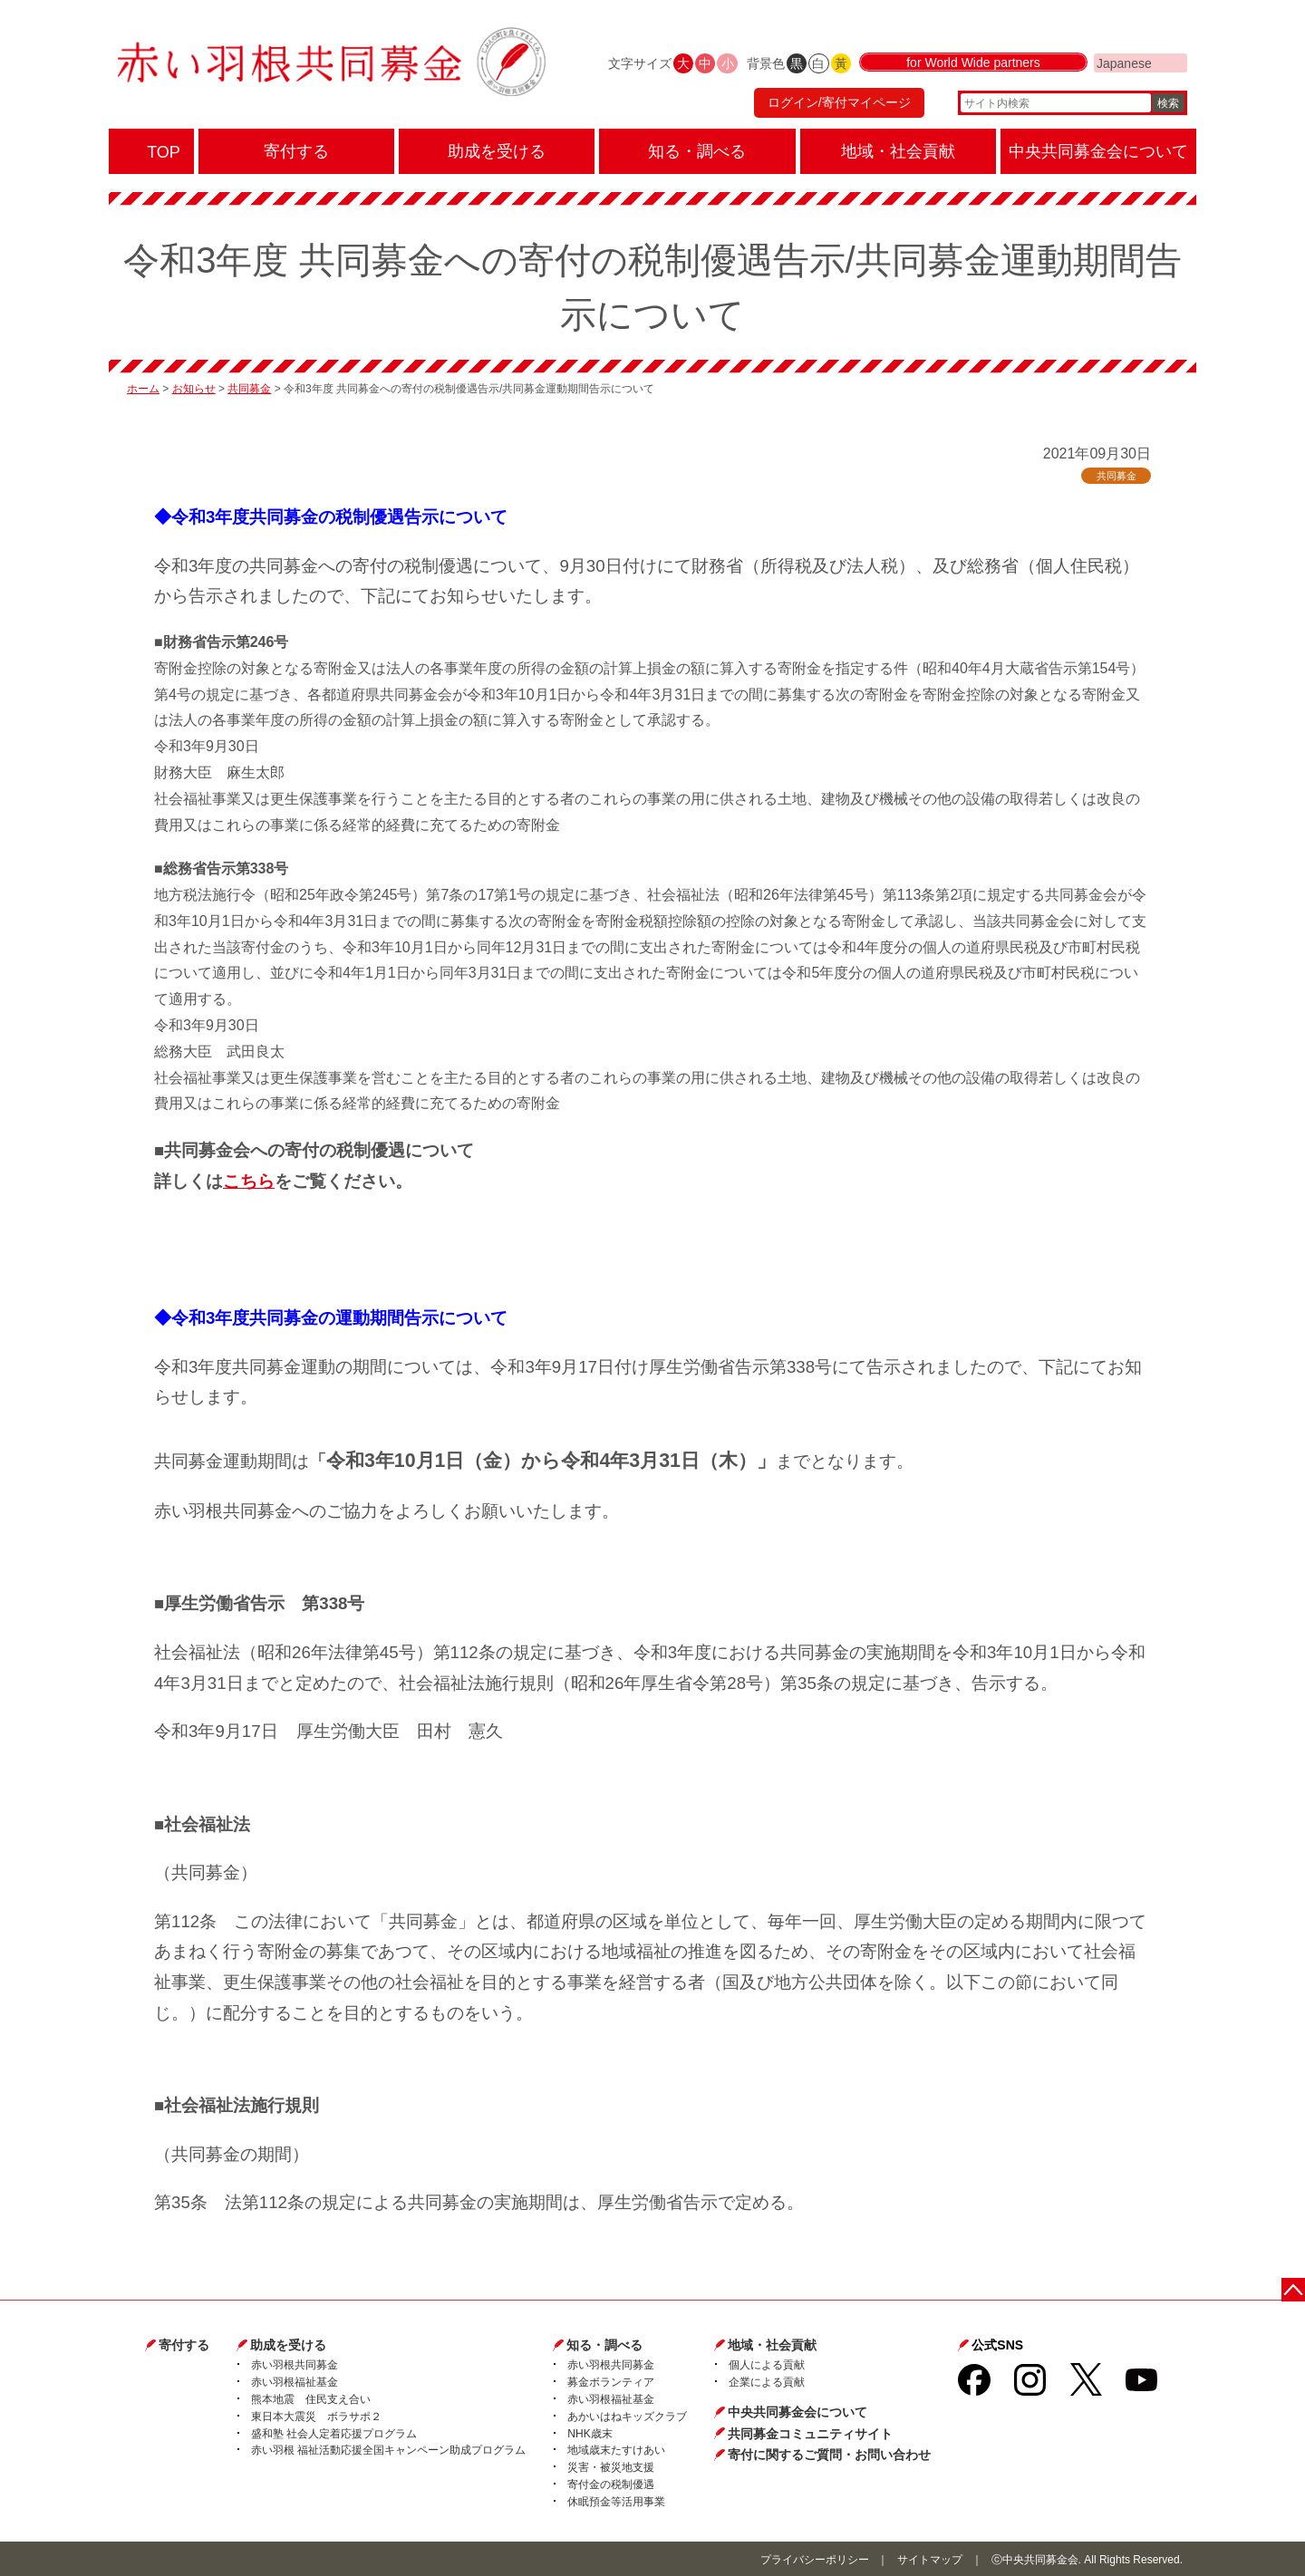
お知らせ (194, 388)
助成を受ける (288, 2345)
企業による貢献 (767, 2382)
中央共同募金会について (797, 2412)
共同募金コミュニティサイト (810, 2433)
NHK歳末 (589, 2433)
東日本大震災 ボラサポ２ (316, 2416)
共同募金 (249, 388)
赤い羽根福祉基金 (294, 2382)
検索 (1168, 104)
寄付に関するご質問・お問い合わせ (829, 2454)
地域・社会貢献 (772, 2345)
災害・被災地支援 (610, 2467)
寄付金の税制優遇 (610, 2484)
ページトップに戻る (1293, 2289)
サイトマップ (929, 2559)
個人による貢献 (767, 2365)
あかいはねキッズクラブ (627, 2416)
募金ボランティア (610, 2382)
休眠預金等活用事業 (616, 2501)
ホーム (143, 388)
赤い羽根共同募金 (294, 2365)
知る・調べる (604, 2345)
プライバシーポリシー (814, 2559)
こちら (249, 1181)
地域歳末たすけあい (616, 2450)
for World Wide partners (973, 65)
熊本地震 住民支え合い (311, 2399)
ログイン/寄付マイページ (837, 104)
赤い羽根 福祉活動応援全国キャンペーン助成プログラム (388, 2450)
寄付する (184, 2345)
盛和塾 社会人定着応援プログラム (334, 2433)
